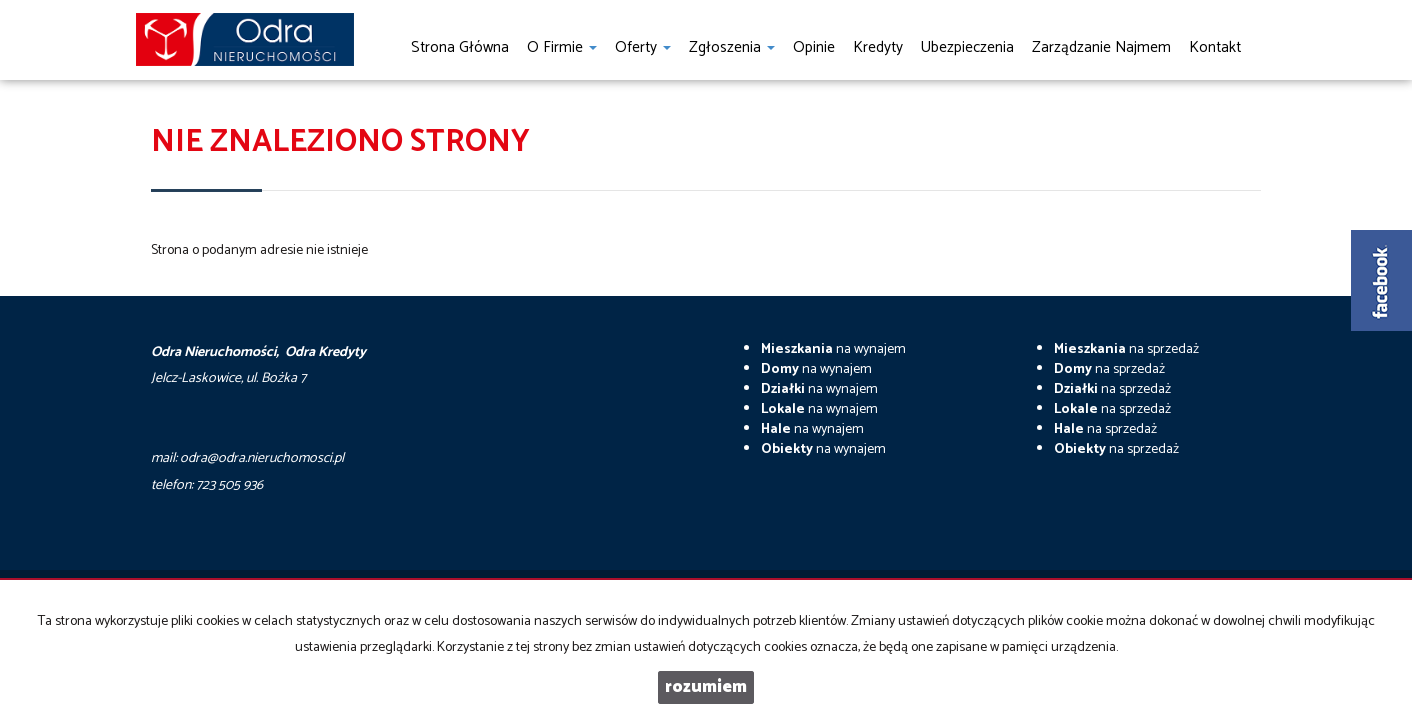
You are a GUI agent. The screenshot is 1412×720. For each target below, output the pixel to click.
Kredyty (878, 47)
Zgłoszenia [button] (732, 47)
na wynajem (833, 349)
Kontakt (1215, 47)
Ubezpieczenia (967, 47)
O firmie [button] (562, 47)
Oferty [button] (643, 47)
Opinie (814, 47)
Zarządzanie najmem (1101, 47)
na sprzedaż (1126, 349)
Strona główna (460, 47)
